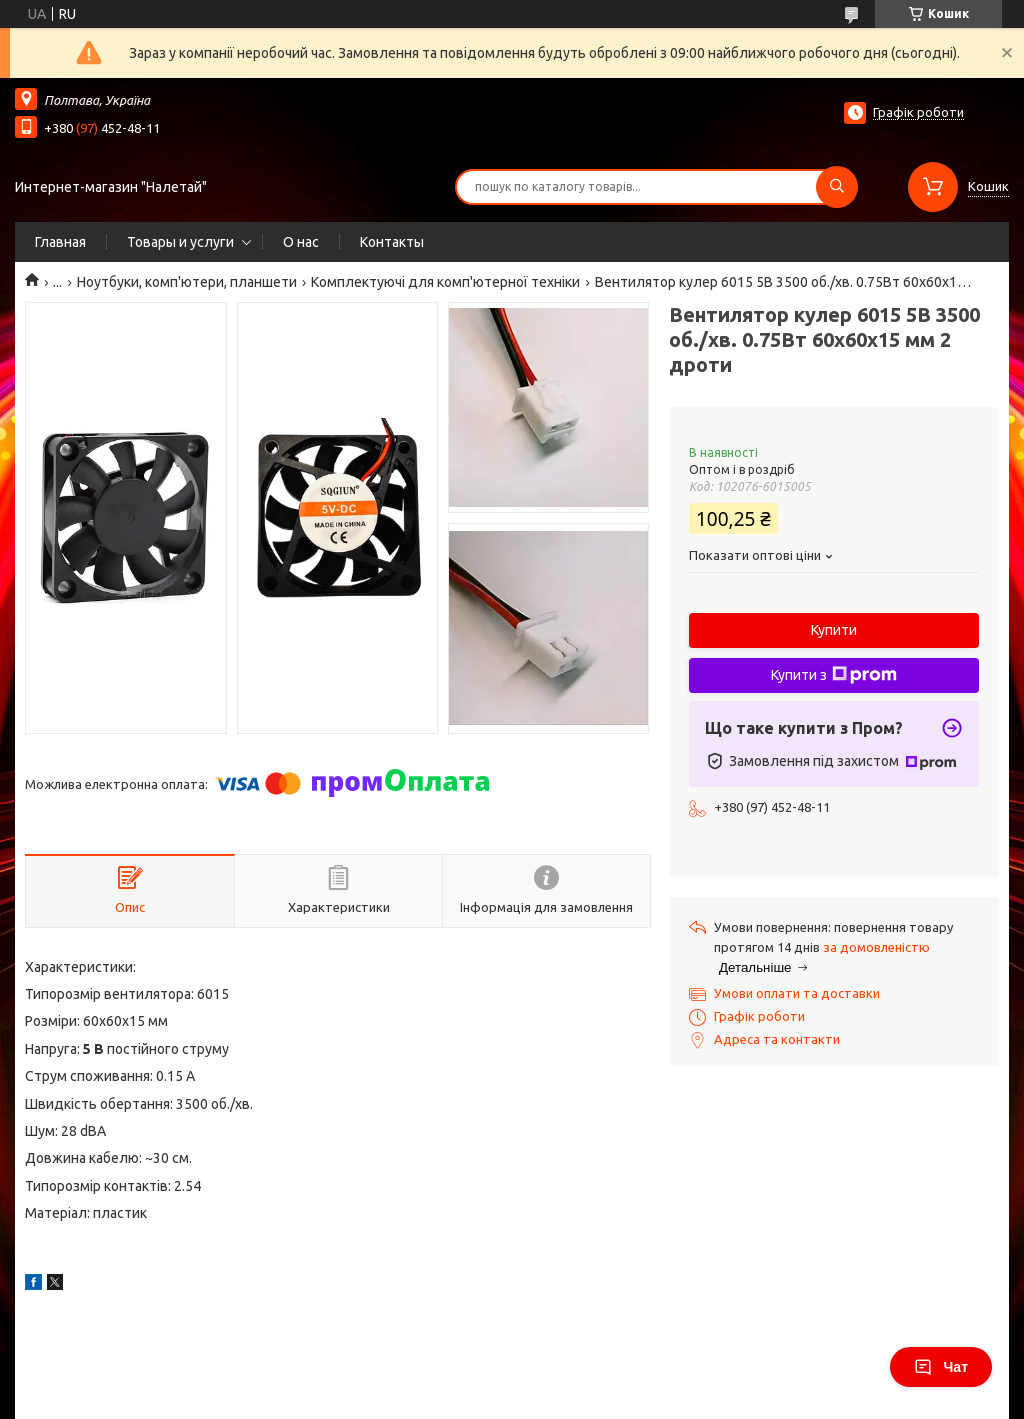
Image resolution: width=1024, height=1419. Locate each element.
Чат (941, 1367)
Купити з (834, 675)
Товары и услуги (180, 242)
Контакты (392, 242)
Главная (60, 242)
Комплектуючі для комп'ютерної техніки (445, 282)
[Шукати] (837, 187)
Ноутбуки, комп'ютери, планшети (187, 282)
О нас (301, 242)
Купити (834, 630)
